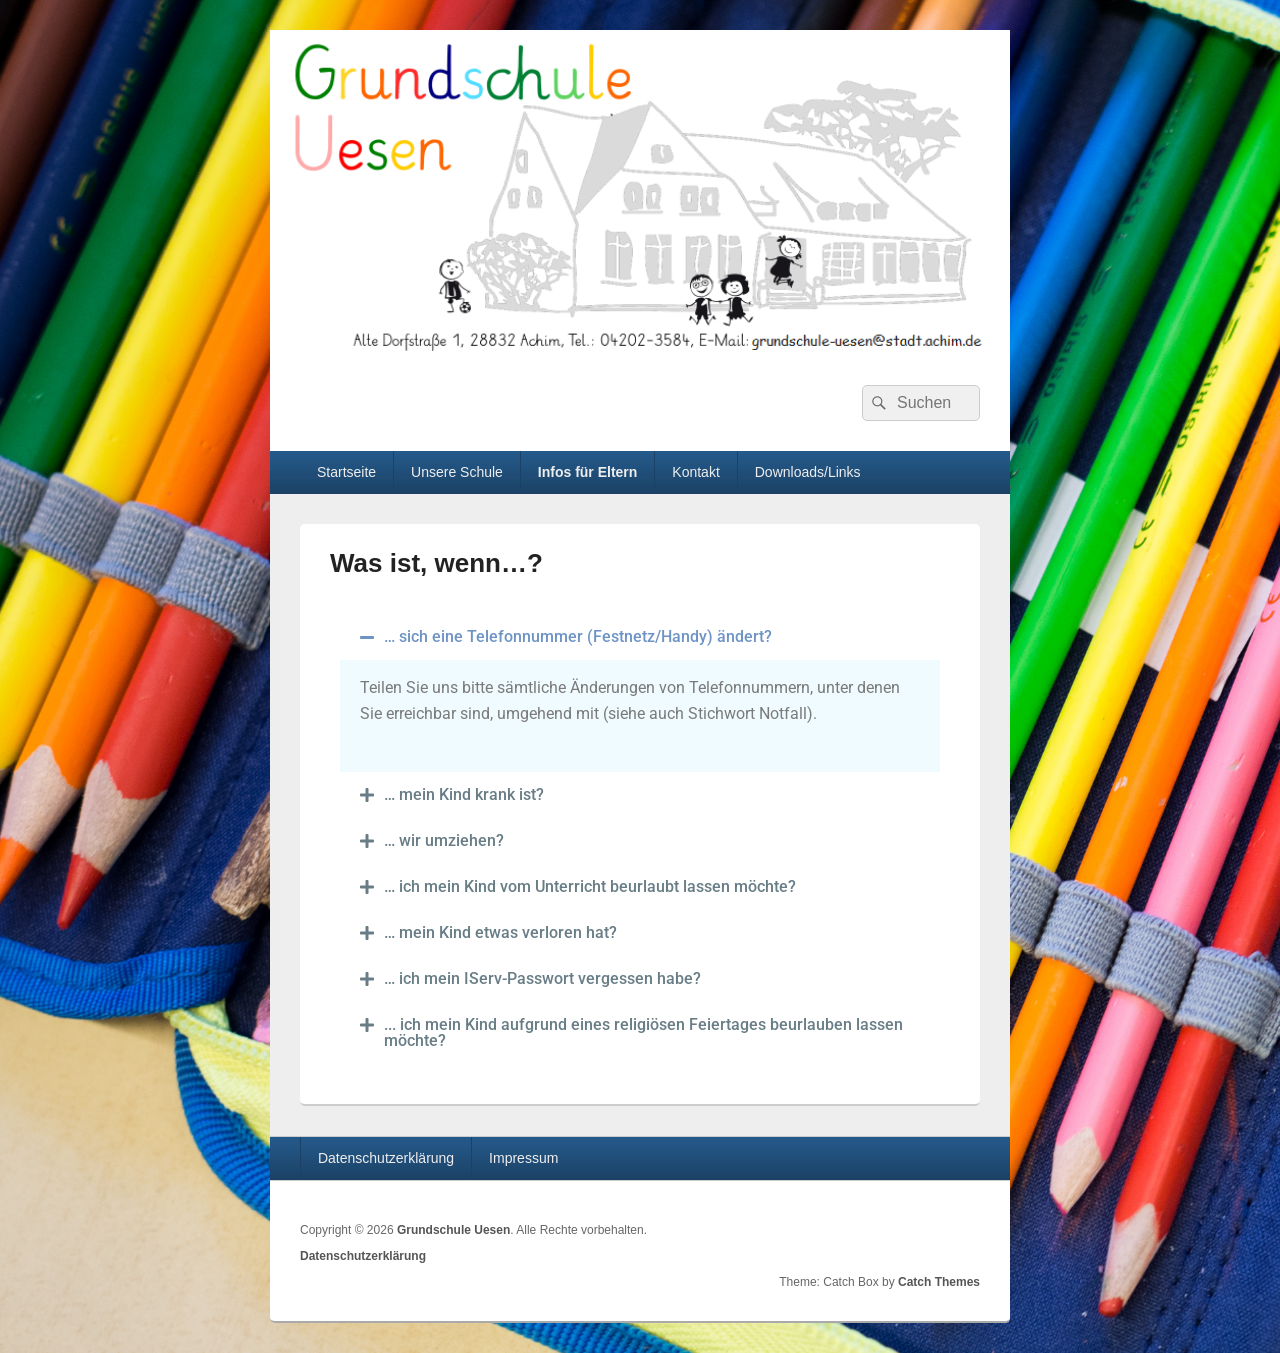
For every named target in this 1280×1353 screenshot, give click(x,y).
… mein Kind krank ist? (464, 794)
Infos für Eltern (588, 472)
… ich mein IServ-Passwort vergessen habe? (542, 978)
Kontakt (695, 472)
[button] (640, 637)
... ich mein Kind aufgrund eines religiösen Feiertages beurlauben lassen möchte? (643, 1032)
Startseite (346, 472)
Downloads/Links (808, 472)
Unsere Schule (457, 472)
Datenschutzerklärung (386, 1158)
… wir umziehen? (444, 840)
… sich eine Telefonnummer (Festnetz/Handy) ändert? (578, 636)
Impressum (523, 1158)
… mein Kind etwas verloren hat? (500, 932)
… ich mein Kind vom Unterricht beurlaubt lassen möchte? (590, 886)
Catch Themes (939, 1282)
